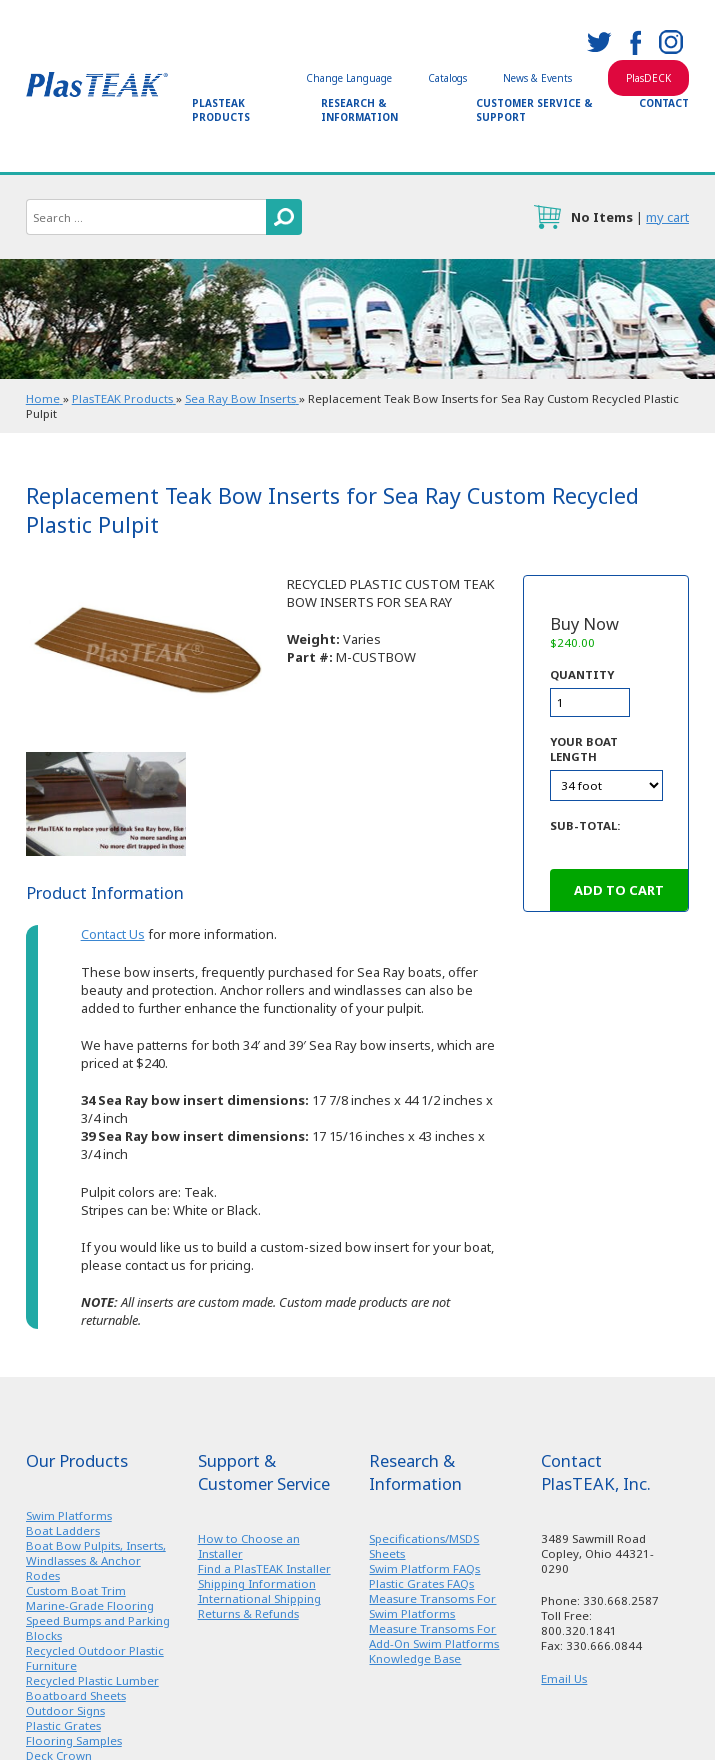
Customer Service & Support (534, 110)
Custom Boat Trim (76, 1590)
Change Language (349, 78)
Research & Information (359, 110)
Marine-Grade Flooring (90, 1605)
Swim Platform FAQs (424, 1568)
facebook (635, 42)
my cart (667, 217)
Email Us (564, 1678)
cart (547, 217)
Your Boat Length (584, 749)
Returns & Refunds (248, 1613)
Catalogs (447, 78)
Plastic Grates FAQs (421, 1583)
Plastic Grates (63, 1725)
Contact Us (113, 934)
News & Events (537, 78)
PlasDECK (648, 78)
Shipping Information (257, 1583)
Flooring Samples (74, 1740)
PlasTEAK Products (221, 110)
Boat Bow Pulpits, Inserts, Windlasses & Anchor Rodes (96, 1560)
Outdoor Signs (65, 1710)
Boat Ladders (63, 1530)
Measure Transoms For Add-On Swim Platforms (434, 1636)
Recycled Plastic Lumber (92, 1680)
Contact (664, 103)
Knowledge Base (415, 1658)
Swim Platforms (69, 1515)
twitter (599, 42)
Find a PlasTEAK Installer (264, 1568)
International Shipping (259, 1598)
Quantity (582, 674)
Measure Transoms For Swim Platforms (432, 1606)
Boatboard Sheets (76, 1695)
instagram (671, 42)
